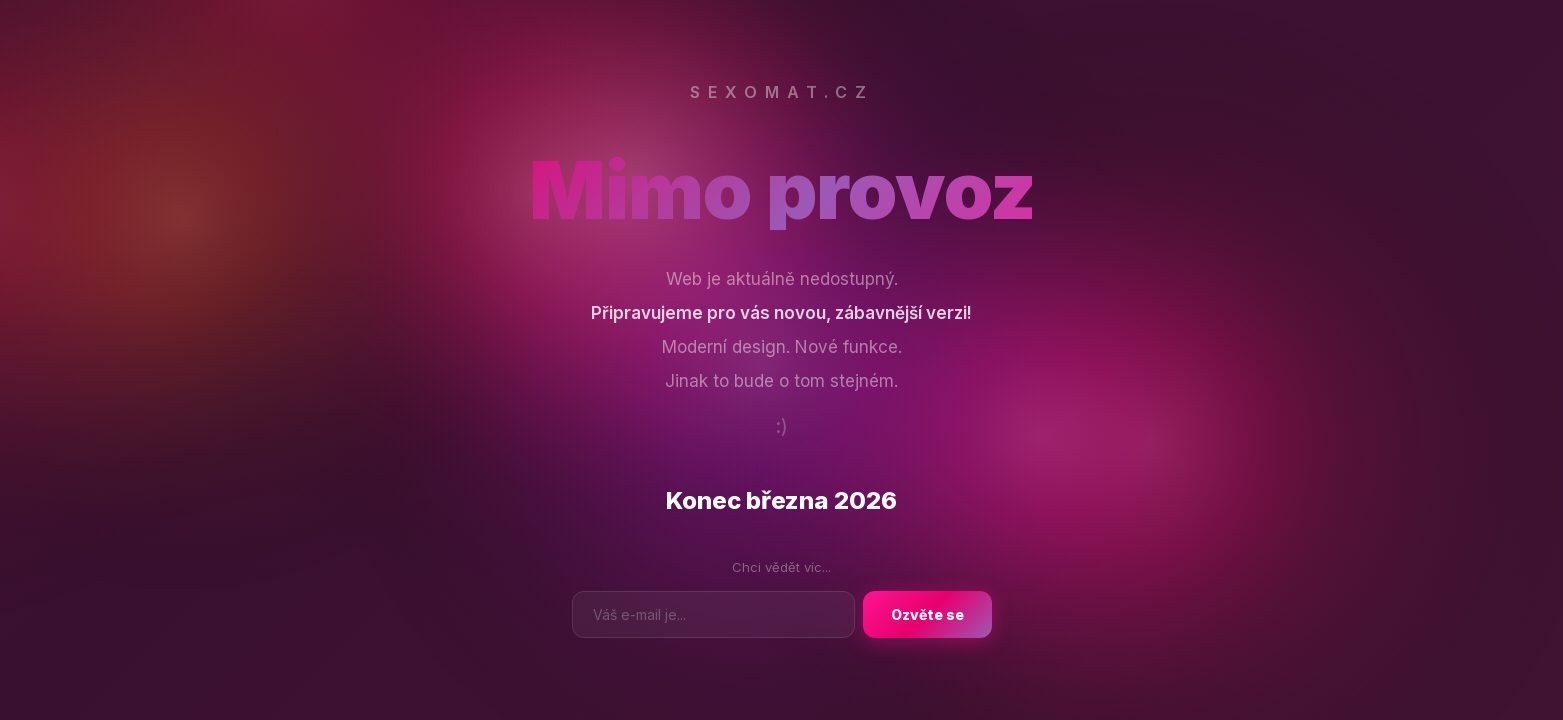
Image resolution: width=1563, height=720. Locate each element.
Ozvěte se (927, 614)
